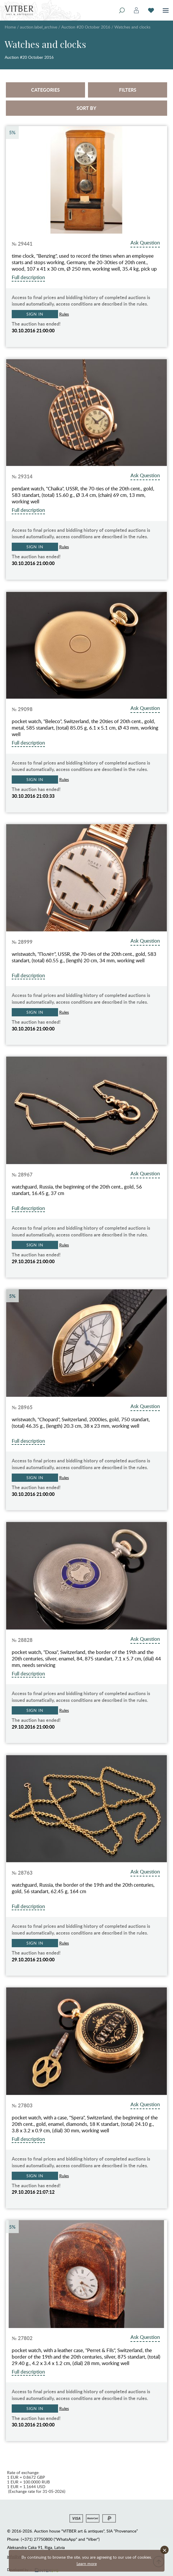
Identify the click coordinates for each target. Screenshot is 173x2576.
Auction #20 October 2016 (85, 27)
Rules (64, 314)
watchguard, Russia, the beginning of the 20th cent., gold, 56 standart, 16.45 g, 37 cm (77, 1190)
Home (10, 27)
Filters (127, 89)
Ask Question (145, 242)
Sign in (34, 314)
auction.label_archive (38, 27)
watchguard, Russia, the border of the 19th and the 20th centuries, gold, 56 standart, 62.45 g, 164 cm (83, 1888)
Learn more (87, 2563)
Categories (45, 89)
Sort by (86, 108)
